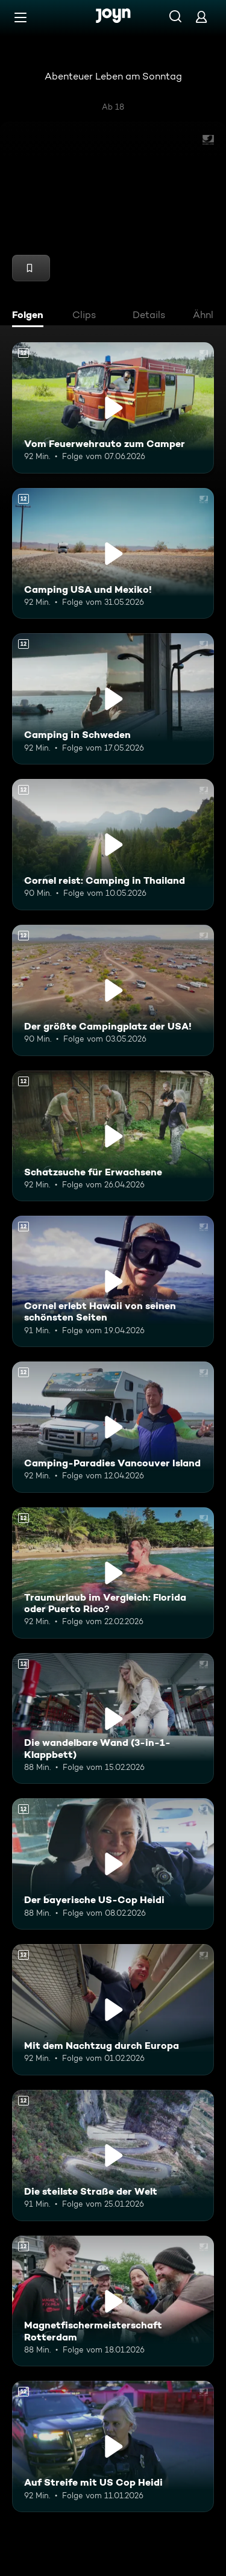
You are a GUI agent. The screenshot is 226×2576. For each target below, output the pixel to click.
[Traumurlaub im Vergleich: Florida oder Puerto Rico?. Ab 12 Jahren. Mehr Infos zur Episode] (113, 1573)
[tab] (31, 316)
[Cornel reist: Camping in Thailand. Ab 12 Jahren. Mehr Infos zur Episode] (113, 844)
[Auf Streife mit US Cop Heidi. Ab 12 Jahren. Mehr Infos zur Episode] (113, 2446)
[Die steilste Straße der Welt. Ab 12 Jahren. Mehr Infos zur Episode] (113, 2155)
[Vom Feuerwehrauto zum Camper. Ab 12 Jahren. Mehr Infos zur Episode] (113, 408)
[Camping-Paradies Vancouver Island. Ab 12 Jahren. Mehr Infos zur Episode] (113, 1427)
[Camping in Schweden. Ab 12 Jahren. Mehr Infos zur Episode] (113, 698)
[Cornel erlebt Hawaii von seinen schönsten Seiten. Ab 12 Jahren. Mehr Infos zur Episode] (113, 1281)
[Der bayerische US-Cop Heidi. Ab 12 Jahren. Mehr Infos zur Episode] (113, 1864)
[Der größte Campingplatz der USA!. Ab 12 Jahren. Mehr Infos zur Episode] (113, 990)
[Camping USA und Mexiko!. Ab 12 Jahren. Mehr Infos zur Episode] (113, 553)
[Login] (201, 16)
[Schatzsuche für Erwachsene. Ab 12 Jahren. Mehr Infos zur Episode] (113, 1136)
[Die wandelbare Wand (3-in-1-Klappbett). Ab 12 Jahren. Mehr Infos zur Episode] (113, 1718)
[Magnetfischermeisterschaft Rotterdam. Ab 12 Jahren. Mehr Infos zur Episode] (113, 2301)
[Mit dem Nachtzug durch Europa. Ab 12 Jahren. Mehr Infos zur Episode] (113, 2009)
